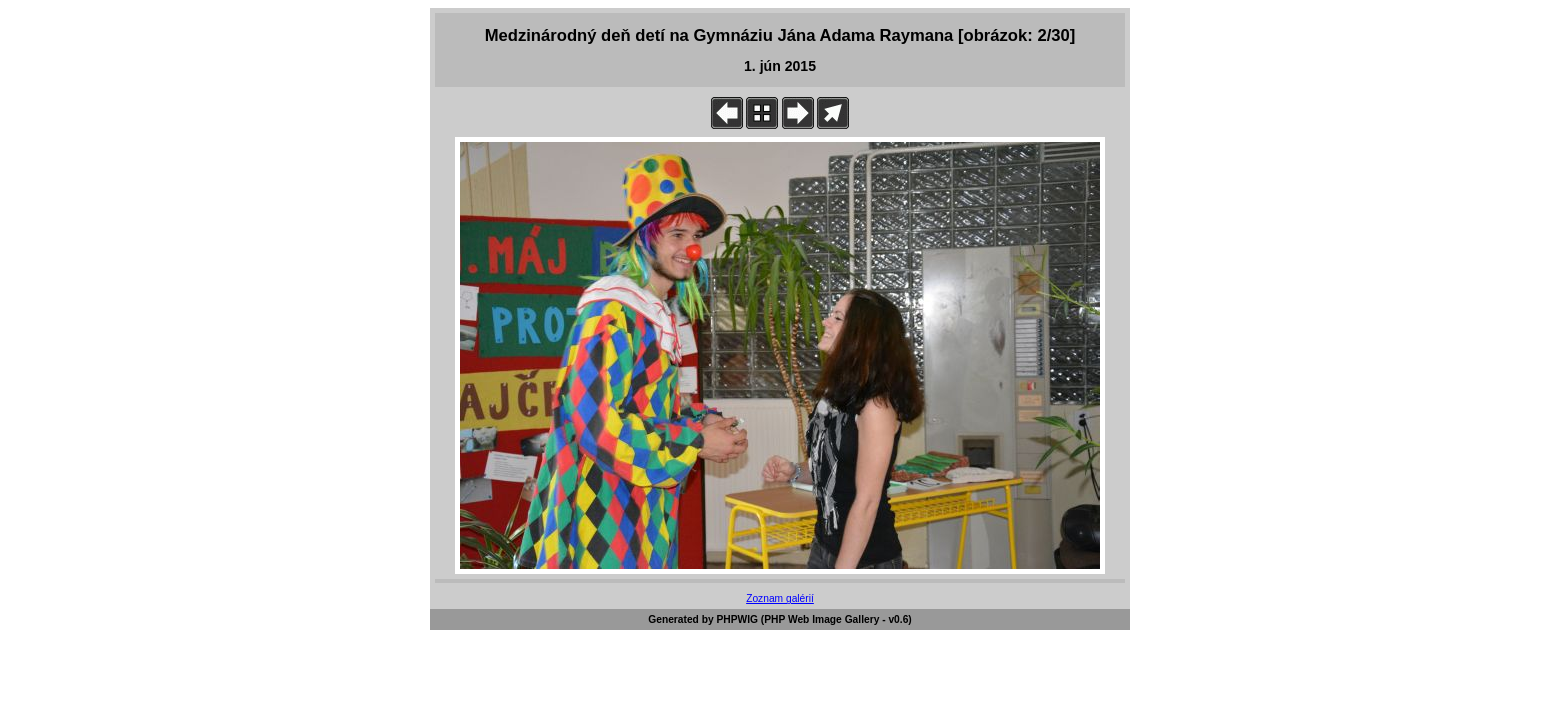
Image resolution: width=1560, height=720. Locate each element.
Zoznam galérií (780, 598)
